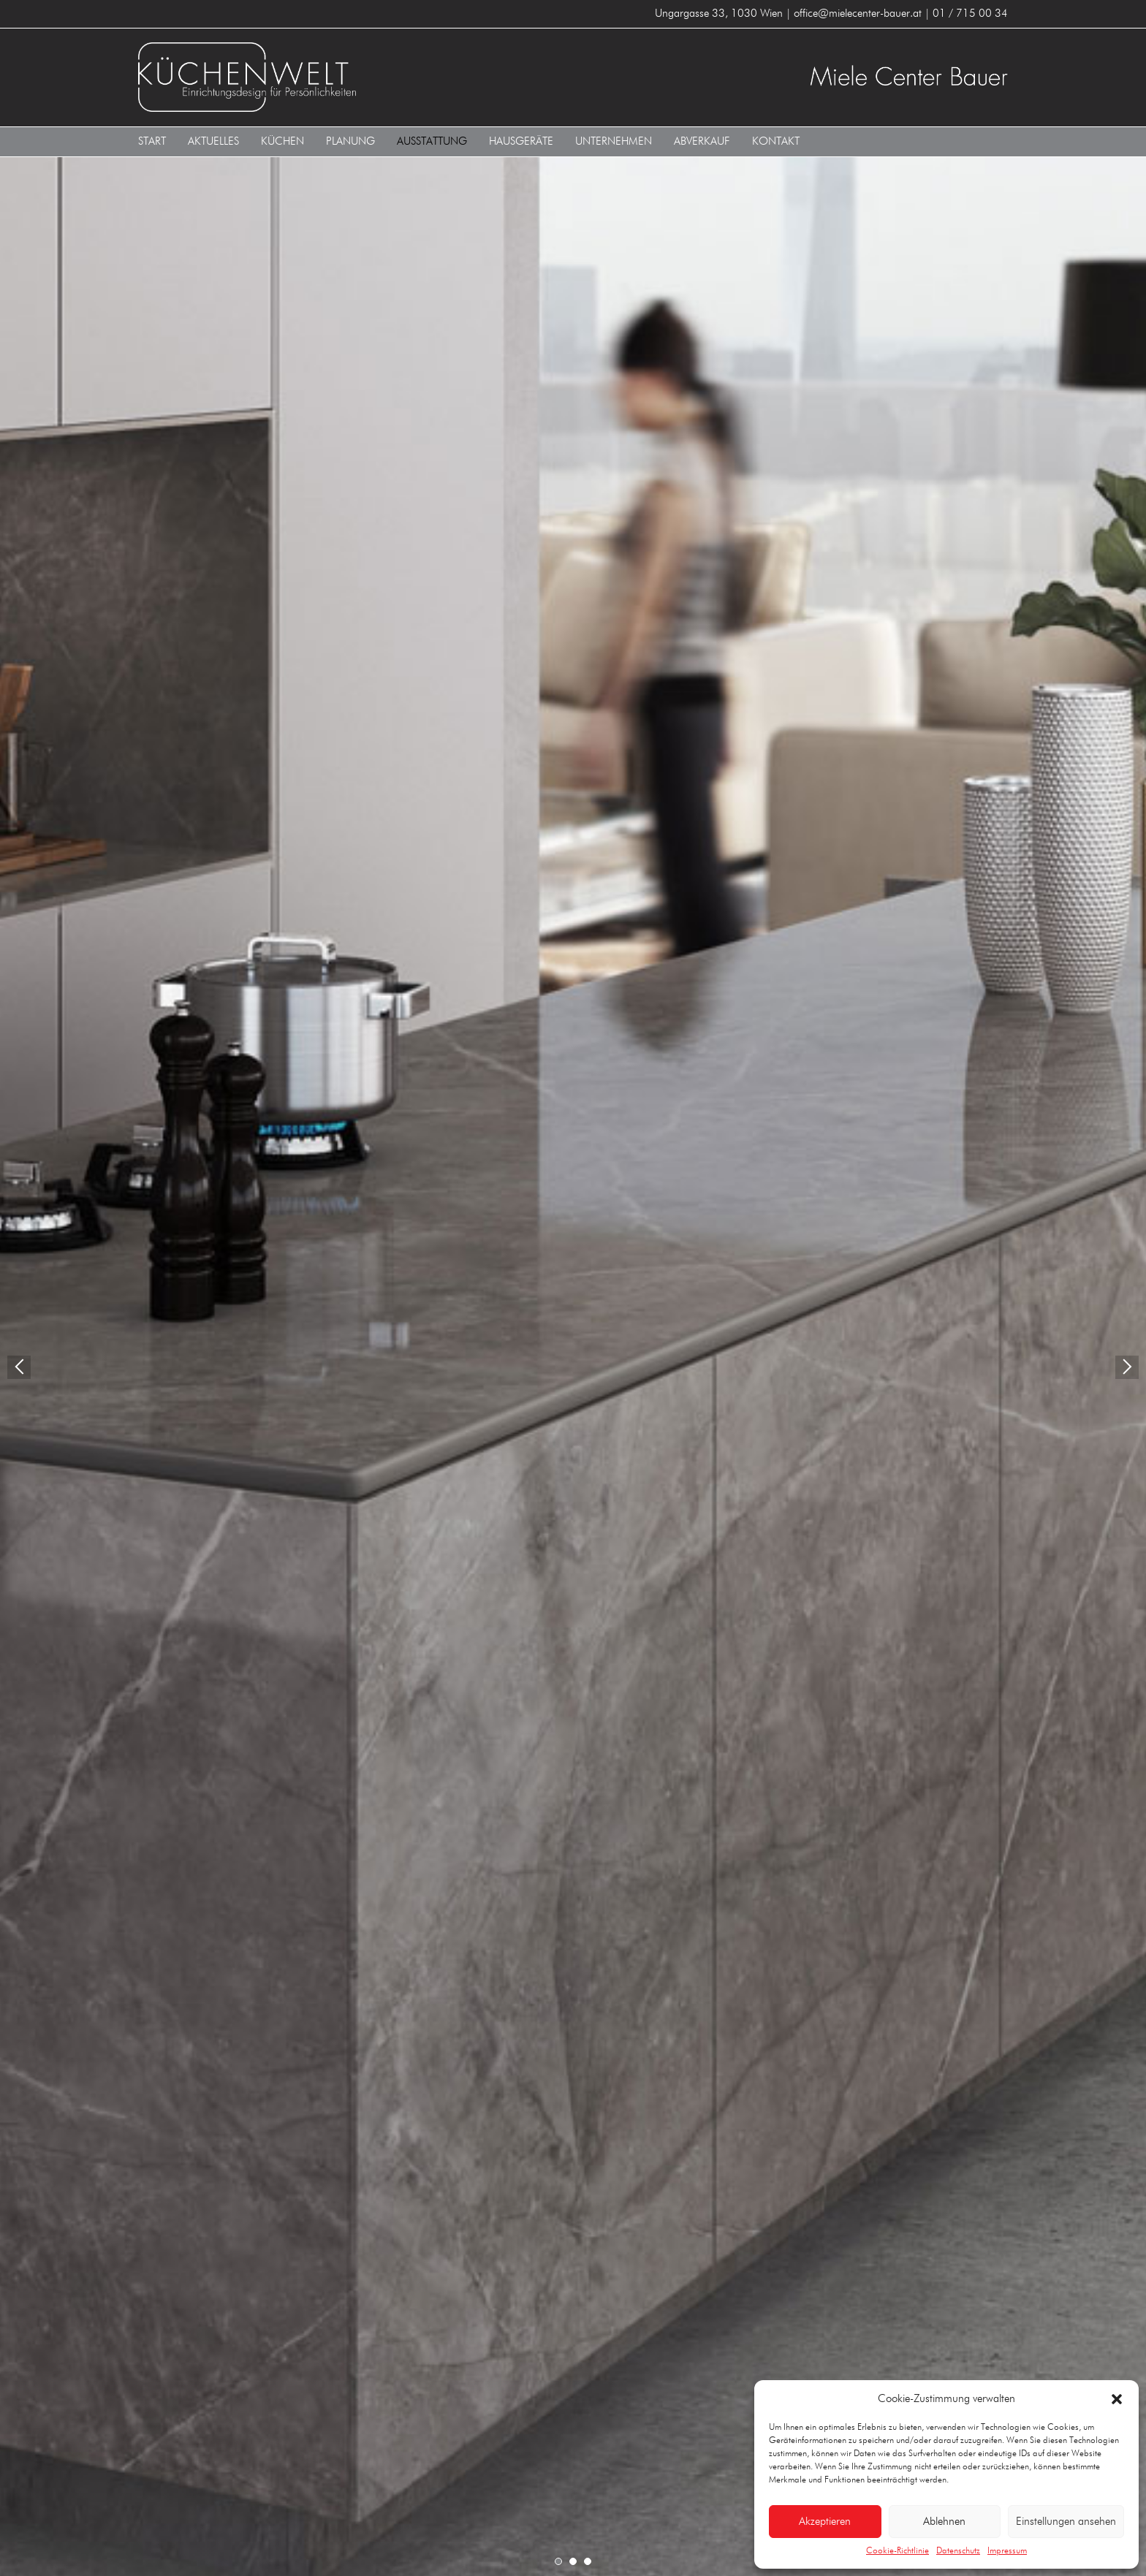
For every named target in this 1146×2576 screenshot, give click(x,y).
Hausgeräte (521, 141)
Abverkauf (702, 141)
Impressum (1007, 2551)
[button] (1116, 2399)
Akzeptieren (825, 2521)
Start (152, 141)
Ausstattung (432, 141)
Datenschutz (958, 2551)
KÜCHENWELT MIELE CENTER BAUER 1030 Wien (350, 77)
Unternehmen (613, 141)
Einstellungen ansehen (1066, 2521)
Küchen (282, 141)
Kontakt (776, 141)
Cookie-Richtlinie (897, 2551)
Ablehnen (944, 2521)
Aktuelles (213, 141)
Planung (350, 141)
